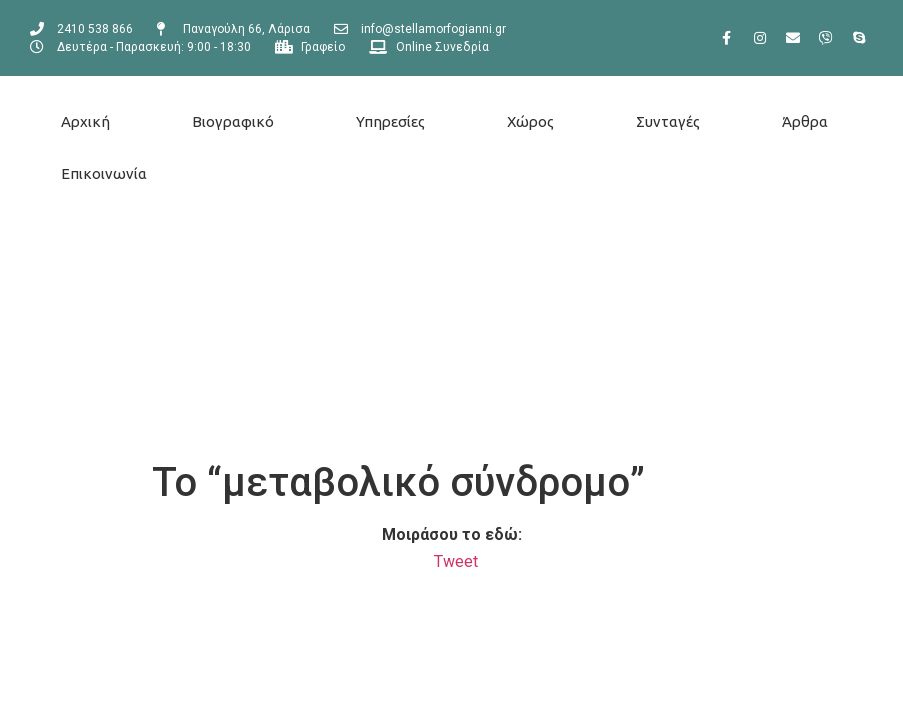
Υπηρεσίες (390, 121)
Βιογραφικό (233, 121)
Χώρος (530, 121)
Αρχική (85, 121)
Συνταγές (668, 121)
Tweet (456, 561)
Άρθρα (805, 121)
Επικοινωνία (104, 173)
